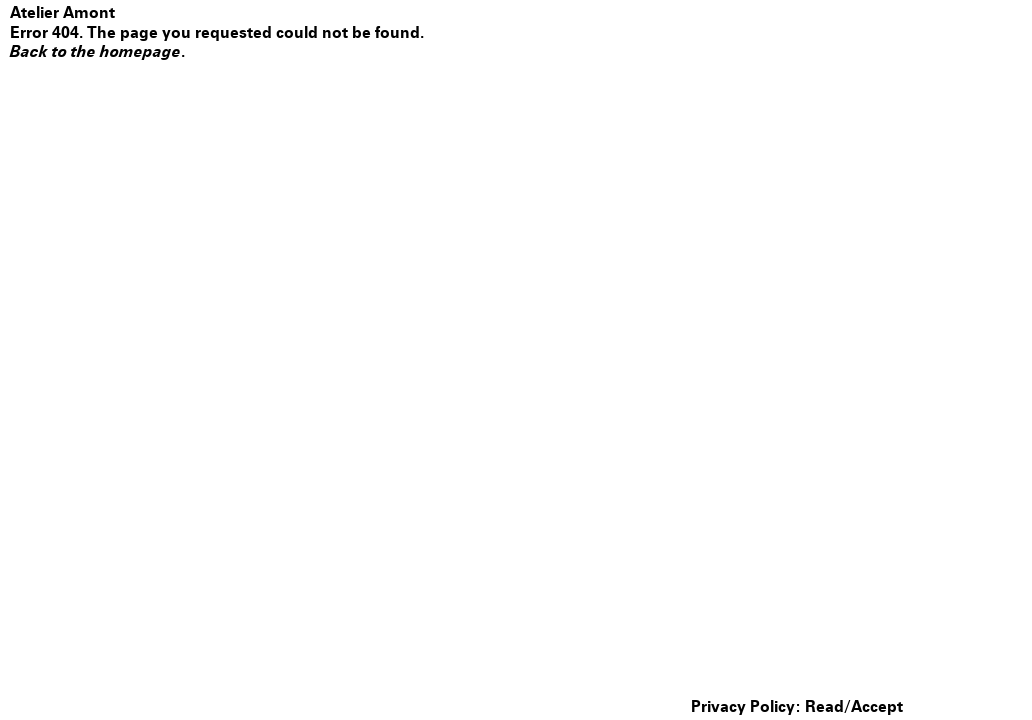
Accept (877, 707)
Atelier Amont (62, 12)
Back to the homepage (95, 51)
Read (824, 707)
